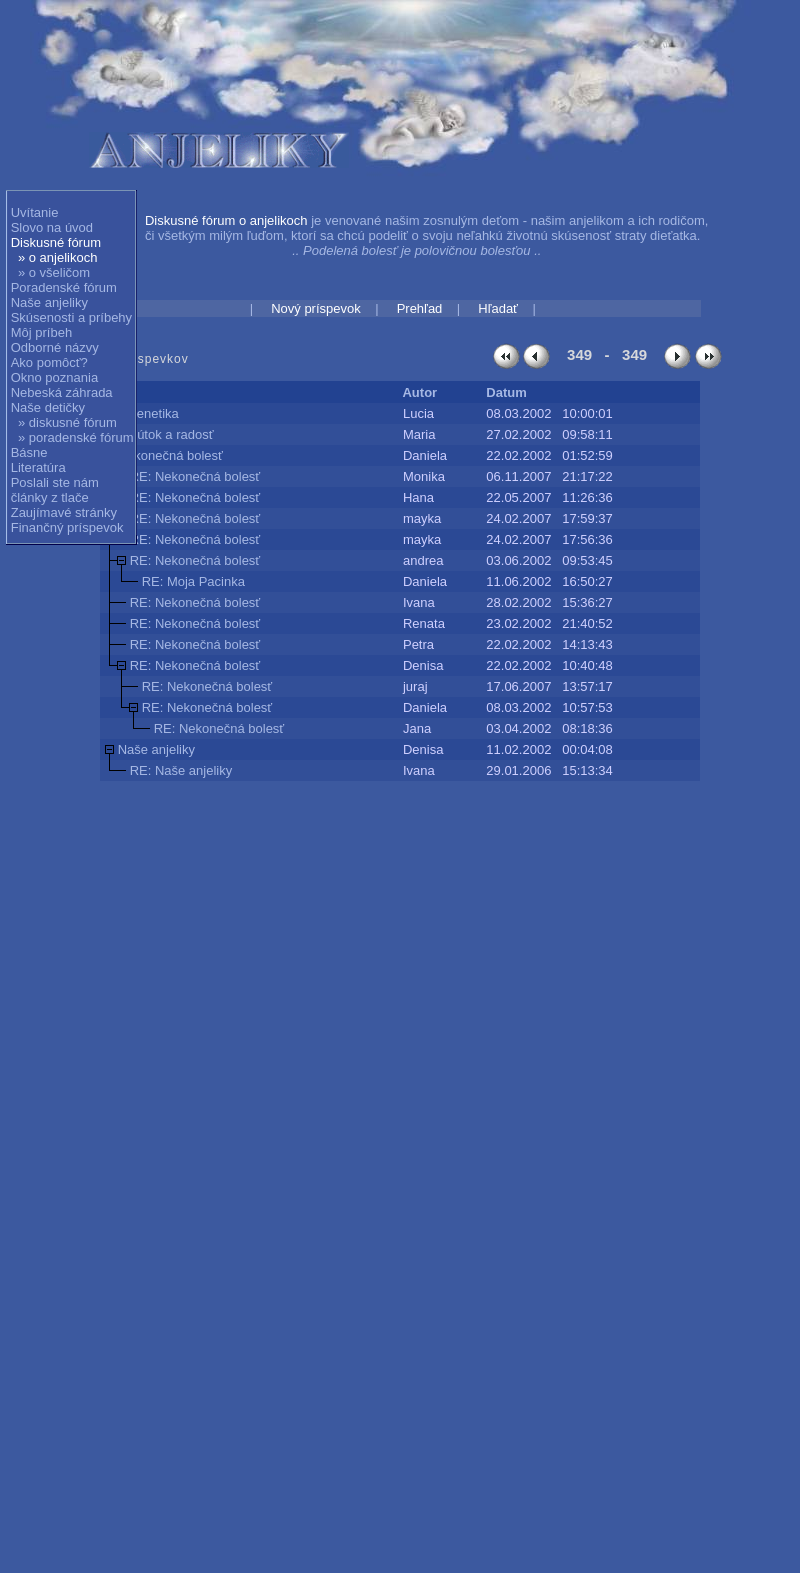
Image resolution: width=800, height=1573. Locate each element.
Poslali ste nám (55, 482)
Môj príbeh (41, 332)
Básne (29, 452)
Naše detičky (48, 407)
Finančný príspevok (67, 527)
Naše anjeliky (49, 302)
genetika (154, 413)
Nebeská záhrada (62, 392)
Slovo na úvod (52, 227)
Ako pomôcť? (49, 362)
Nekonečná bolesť (170, 455)
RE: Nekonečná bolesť (195, 476)
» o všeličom (54, 272)
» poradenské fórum (76, 437)
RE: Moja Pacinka (193, 581)
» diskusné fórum (67, 422)
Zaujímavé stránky (64, 512)
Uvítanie (35, 212)
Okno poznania (54, 377)
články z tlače (50, 497)
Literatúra (38, 467)
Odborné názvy (55, 347)
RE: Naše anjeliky (181, 770)
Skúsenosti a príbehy (71, 317)
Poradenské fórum (64, 287)
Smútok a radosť (166, 434)
